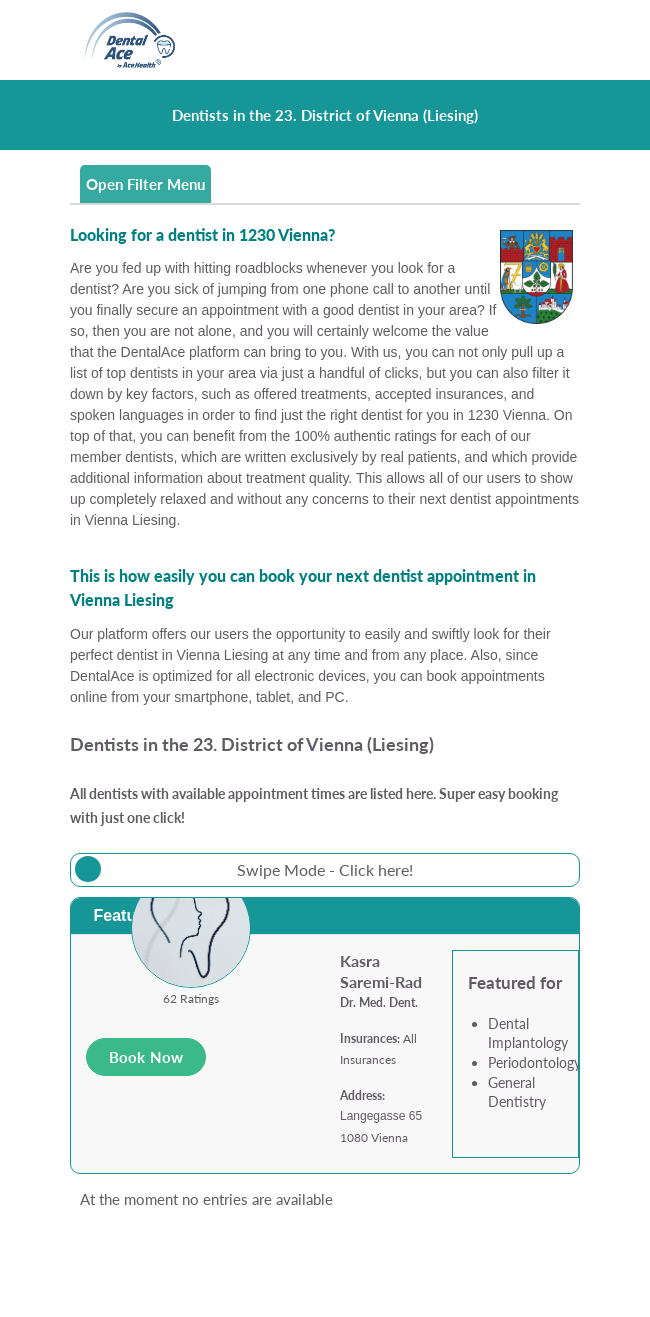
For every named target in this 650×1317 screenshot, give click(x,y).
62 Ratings (191, 998)
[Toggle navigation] (553, 40)
